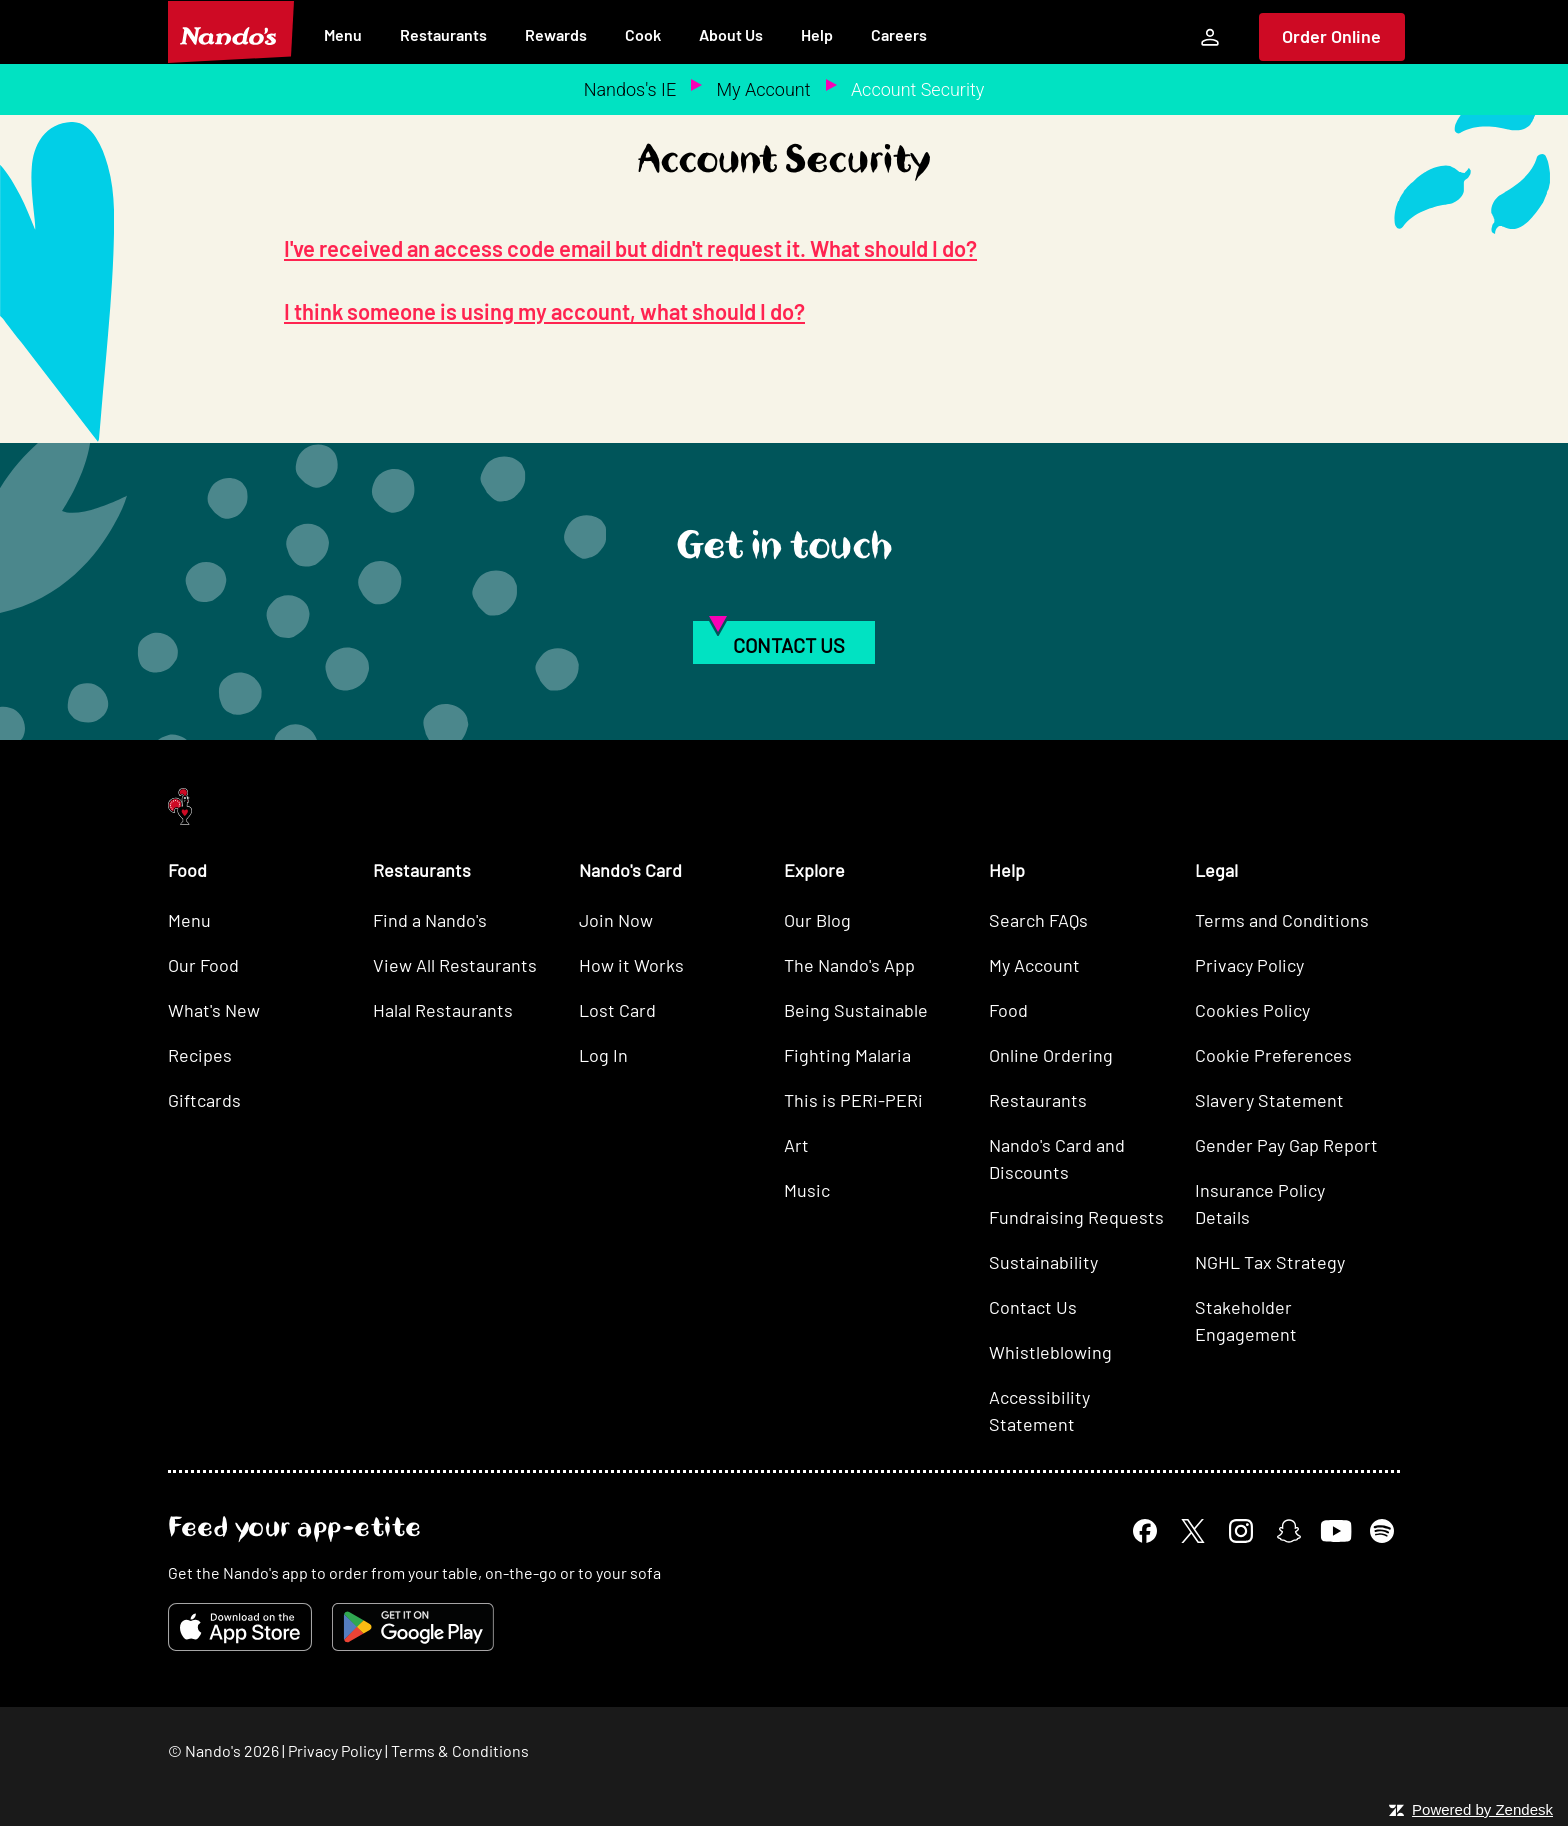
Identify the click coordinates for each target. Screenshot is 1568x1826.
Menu (343, 34)
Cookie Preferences (1273, 1055)
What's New (214, 1010)
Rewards (556, 34)
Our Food (203, 965)
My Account (764, 89)
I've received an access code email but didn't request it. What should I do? (630, 248)
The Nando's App (849, 965)
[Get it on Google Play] (413, 1627)
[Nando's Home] (231, 32)
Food (1008, 1010)
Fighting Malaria (847, 1055)
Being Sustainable (856, 1010)
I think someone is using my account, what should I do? (544, 311)
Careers (899, 34)
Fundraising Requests (1076, 1217)
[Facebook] (1145, 1531)
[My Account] (1210, 37)
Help (817, 34)
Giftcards (204, 1100)
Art (796, 1145)
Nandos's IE (630, 89)
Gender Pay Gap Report (1286, 1145)
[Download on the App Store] (240, 1627)
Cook (643, 34)
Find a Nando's (430, 920)
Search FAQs (1038, 920)
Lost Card (617, 1010)
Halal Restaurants (443, 1010)
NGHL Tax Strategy (1270, 1262)
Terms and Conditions (1282, 920)
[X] (1193, 1531)
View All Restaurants (455, 965)
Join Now (616, 920)
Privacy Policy (1249, 965)
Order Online (1331, 36)
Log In (603, 1055)
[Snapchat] (1289, 1531)
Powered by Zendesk (1482, 1809)
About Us (731, 34)
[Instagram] (1241, 1531)
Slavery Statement (1269, 1100)
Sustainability (1043, 1262)
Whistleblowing (1050, 1352)
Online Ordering (1051, 1055)
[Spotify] (1382, 1531)
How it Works (631, 965)
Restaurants (443, 34)
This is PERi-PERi (853, 1100)
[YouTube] (1335, 1530)
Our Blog (817, 920)
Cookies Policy (1252, 1010)
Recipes (200, 1055)
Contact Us (1033, 1307)
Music (807, 1190)
